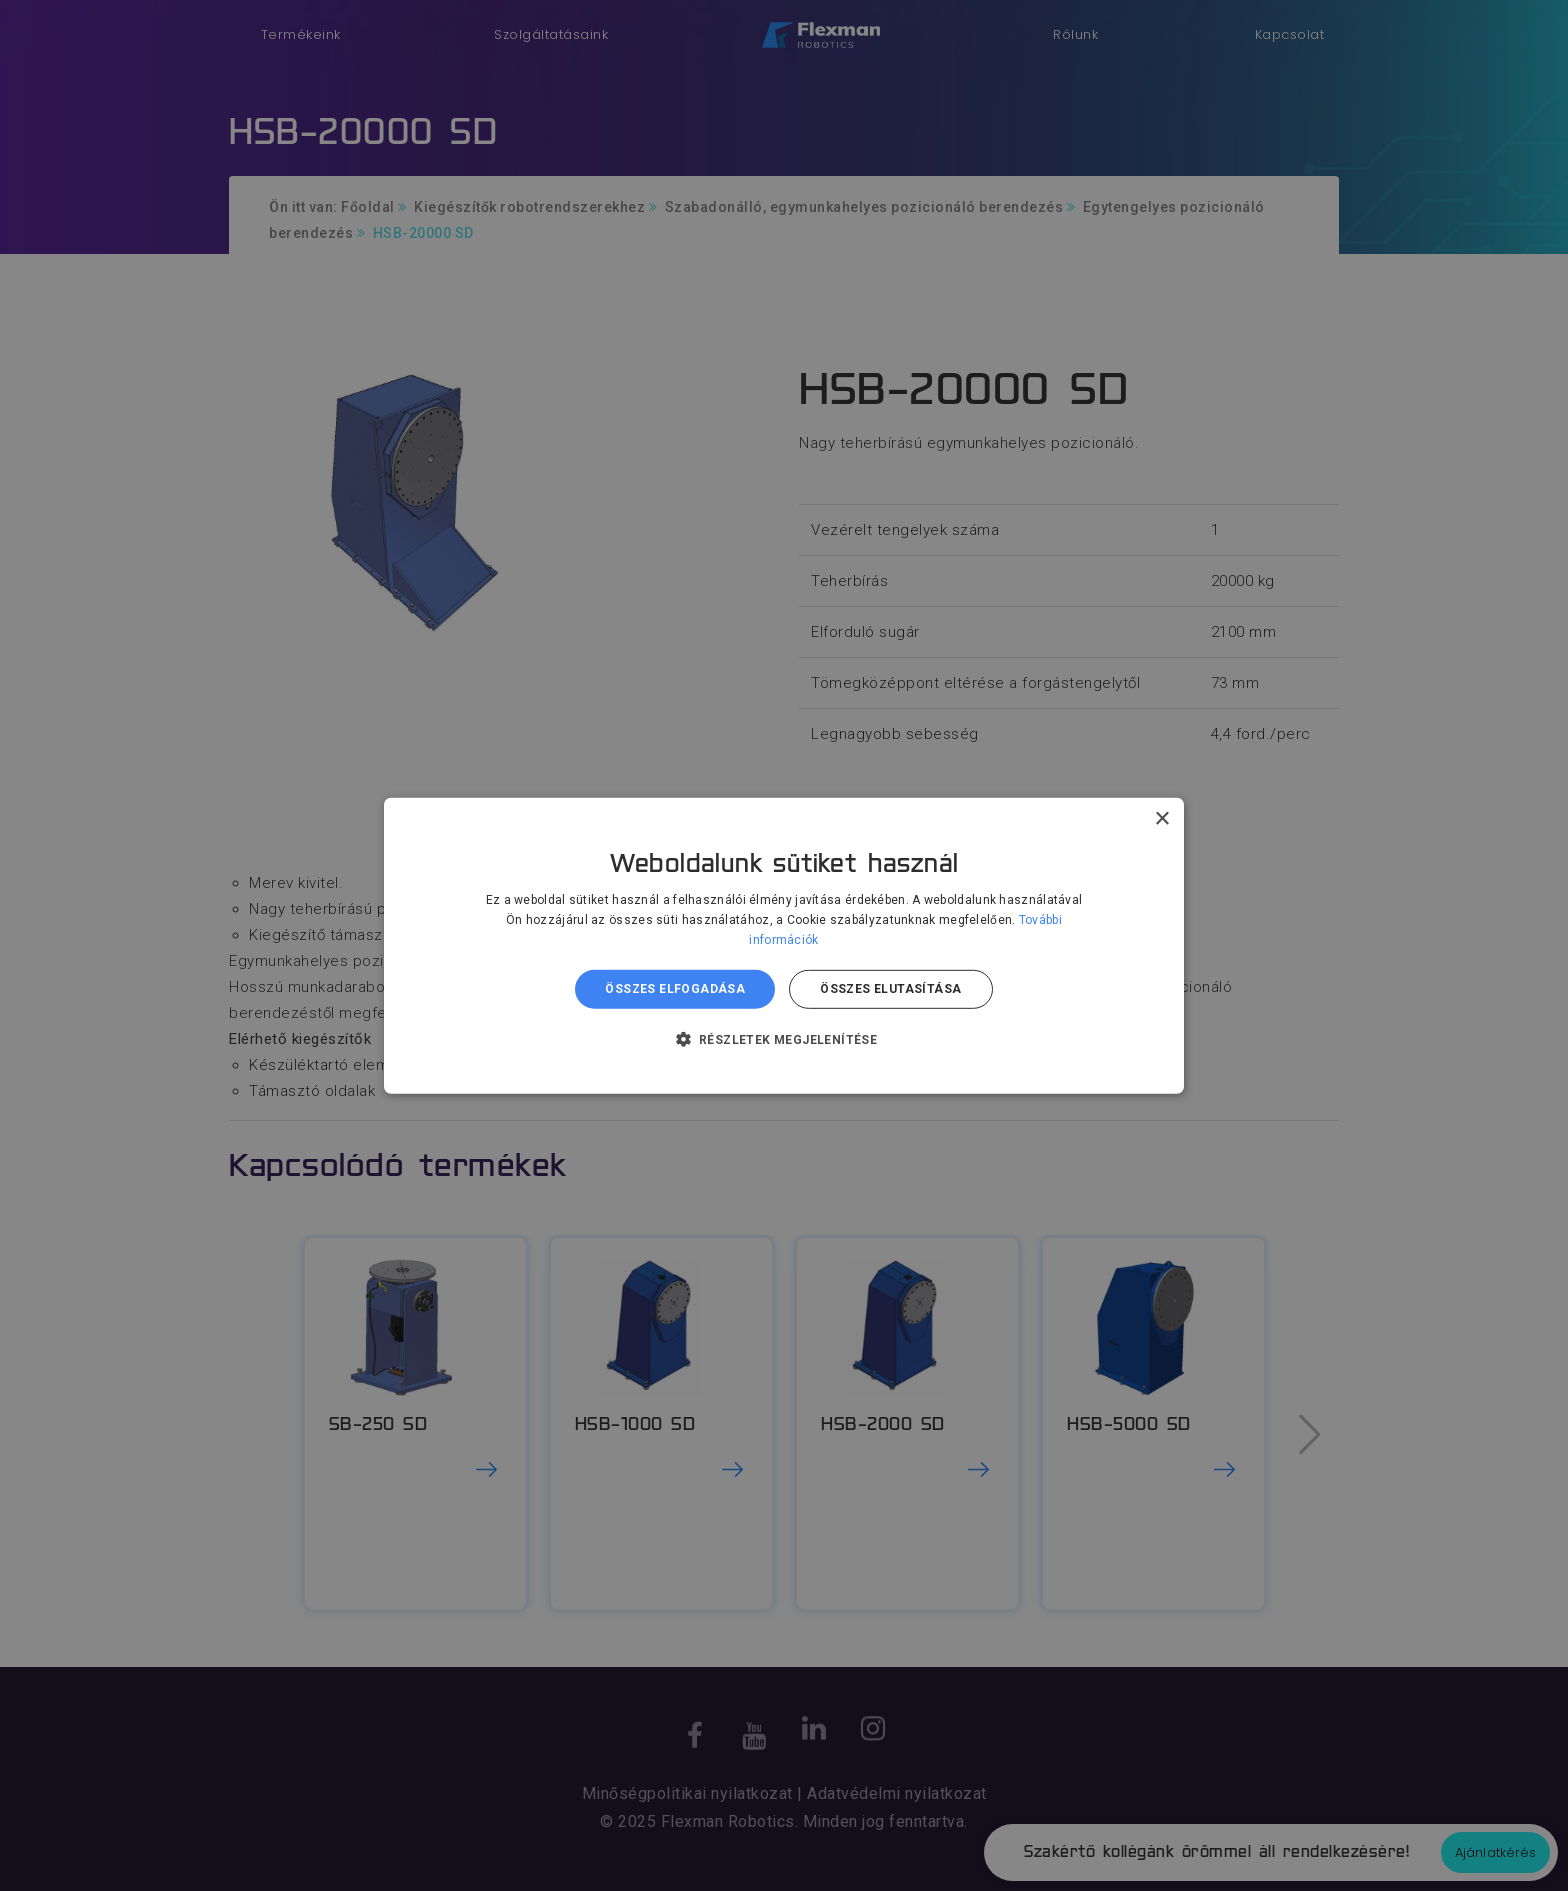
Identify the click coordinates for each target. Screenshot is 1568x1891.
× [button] (1161, 818)
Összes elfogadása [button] (675, 989)
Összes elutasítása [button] (890, 989)
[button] (784, 1039)
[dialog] (784, 945)
